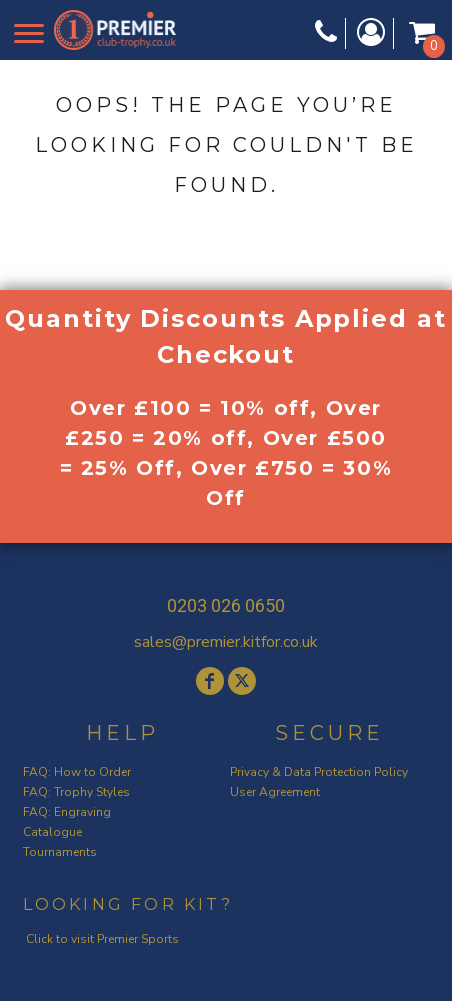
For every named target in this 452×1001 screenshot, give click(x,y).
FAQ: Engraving (67, 812)
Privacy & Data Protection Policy (319, 772)
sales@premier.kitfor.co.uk (226, 642)
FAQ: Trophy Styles (76, 792)
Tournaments (60, 852)
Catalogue (52, 832)
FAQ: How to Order (77, 772)
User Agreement (275, 792)
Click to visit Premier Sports (102, 939)
